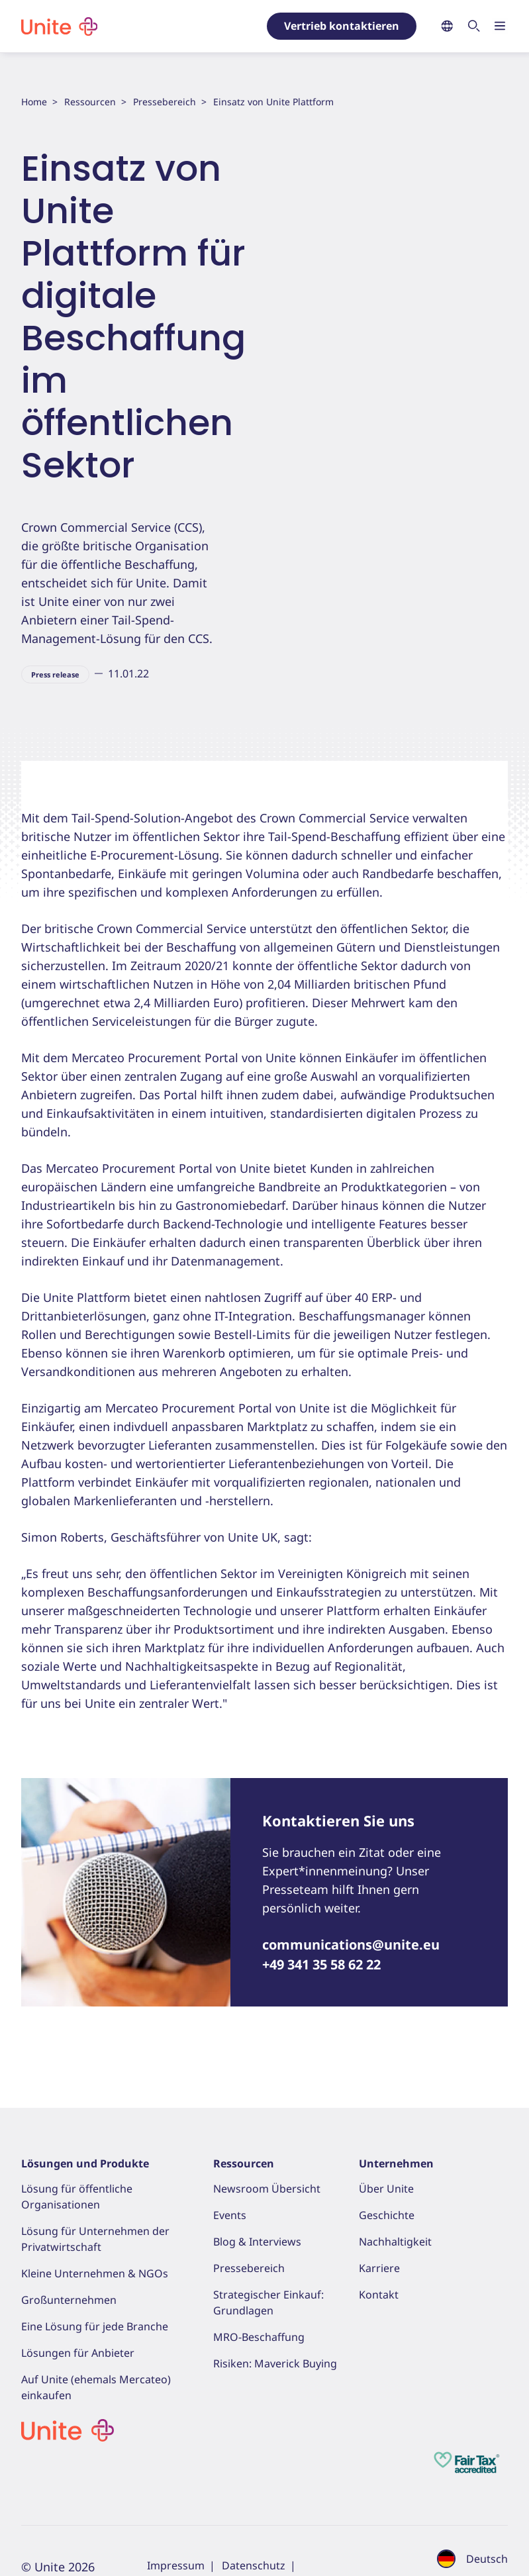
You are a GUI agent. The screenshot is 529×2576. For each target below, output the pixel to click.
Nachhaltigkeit (395, 2241)
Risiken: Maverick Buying (275, 2363)
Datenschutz (253, 2565)
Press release (55, 674)
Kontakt (379, 2294)
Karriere (379, 2268)
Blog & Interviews (257, 2241)
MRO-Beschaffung (259, 2337)
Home (34, 101)
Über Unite (386, 2188)
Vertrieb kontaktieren (341, 26)
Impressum (176, 2565)
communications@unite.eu (351, 1945)
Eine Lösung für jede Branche (94, 2326)
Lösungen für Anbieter (77, 2353)
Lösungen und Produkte (85, 2163)
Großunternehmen (69, 2300)
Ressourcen (90, 101)
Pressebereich (164, 101)
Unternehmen (396, 2163)
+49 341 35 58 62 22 (321, 1964)
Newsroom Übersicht (266, 2188)
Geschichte (386, 2215)
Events (229, 2215)
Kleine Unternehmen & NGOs (94, 2273)
